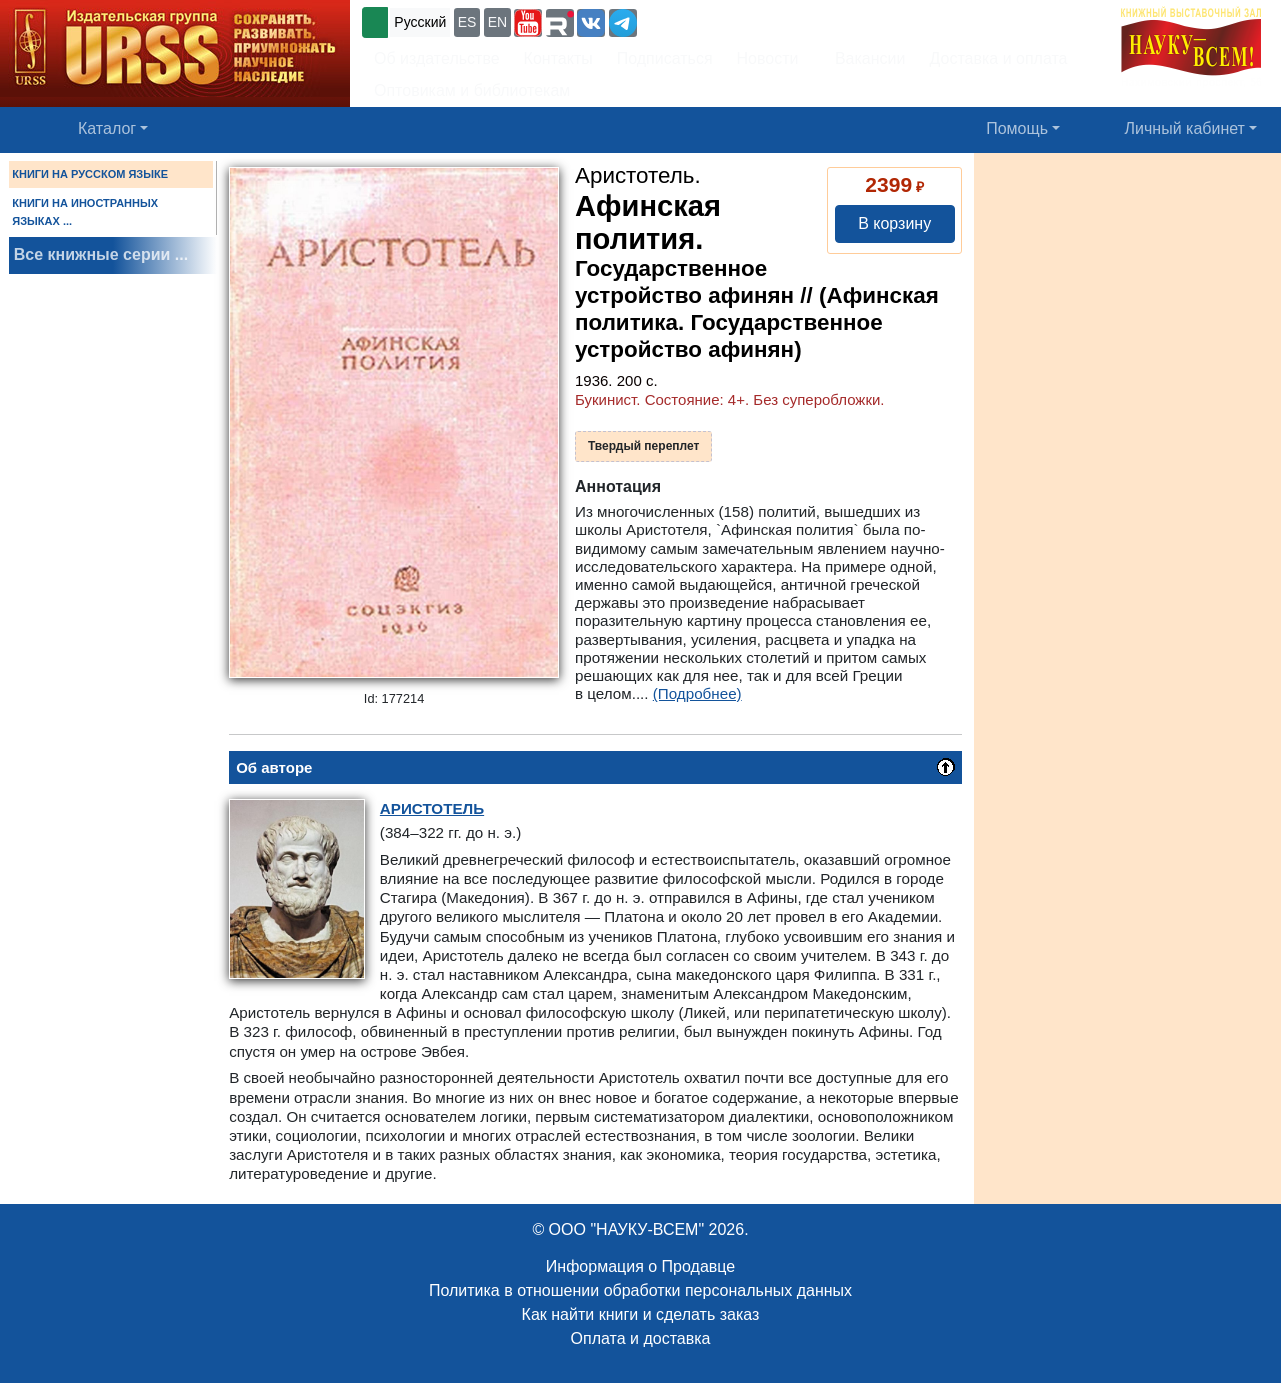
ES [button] (467, 22)
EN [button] (497, 22)
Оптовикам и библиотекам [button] (472, 90)
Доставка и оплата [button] (998, 58)
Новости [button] (768, 58)
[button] (528, 23)
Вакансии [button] (864, 58)
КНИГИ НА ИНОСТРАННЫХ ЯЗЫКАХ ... (85, 212)
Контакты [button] (558, 58)
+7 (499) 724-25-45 (714, 20)
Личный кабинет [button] (1185, 128)
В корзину (894, 223)
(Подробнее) (697, 693)
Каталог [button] (107, 128)
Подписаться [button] (665, 58)
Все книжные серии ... (101, 254)
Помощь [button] (1017, 128)
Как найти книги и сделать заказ (641, 1314)
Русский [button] (420, 22)
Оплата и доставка (641, 1338)
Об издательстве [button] (437, 58)
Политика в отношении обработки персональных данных (640, 1290)
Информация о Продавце (640, 1266)
